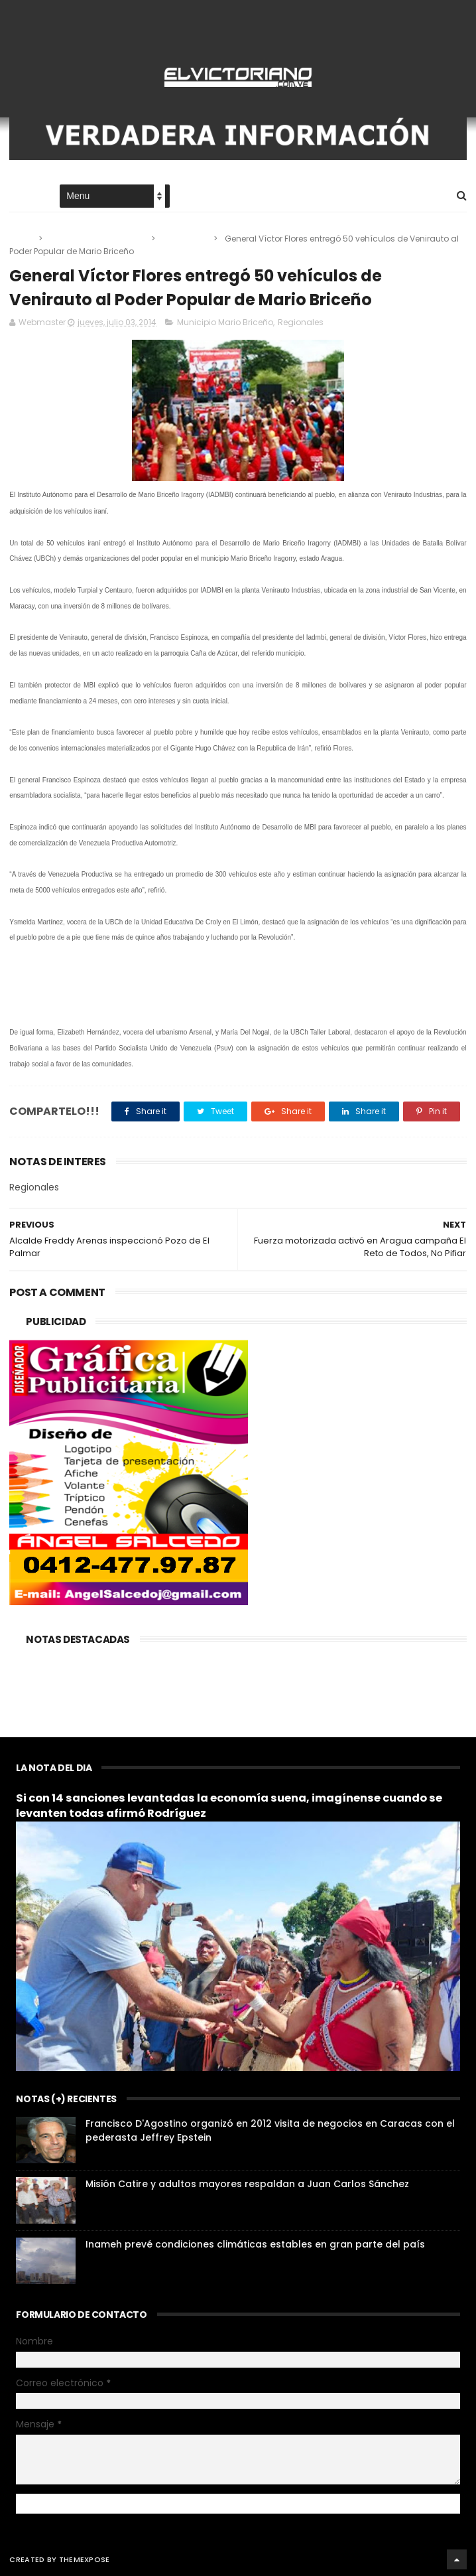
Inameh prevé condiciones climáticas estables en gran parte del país (255, 2244)
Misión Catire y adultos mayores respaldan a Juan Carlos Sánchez (247, 2183)
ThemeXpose (84, 2559)
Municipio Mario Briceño (98, 238)
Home (21, 196)
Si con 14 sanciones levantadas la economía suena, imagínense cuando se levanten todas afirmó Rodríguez (229, 1805)
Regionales (185, 238)
